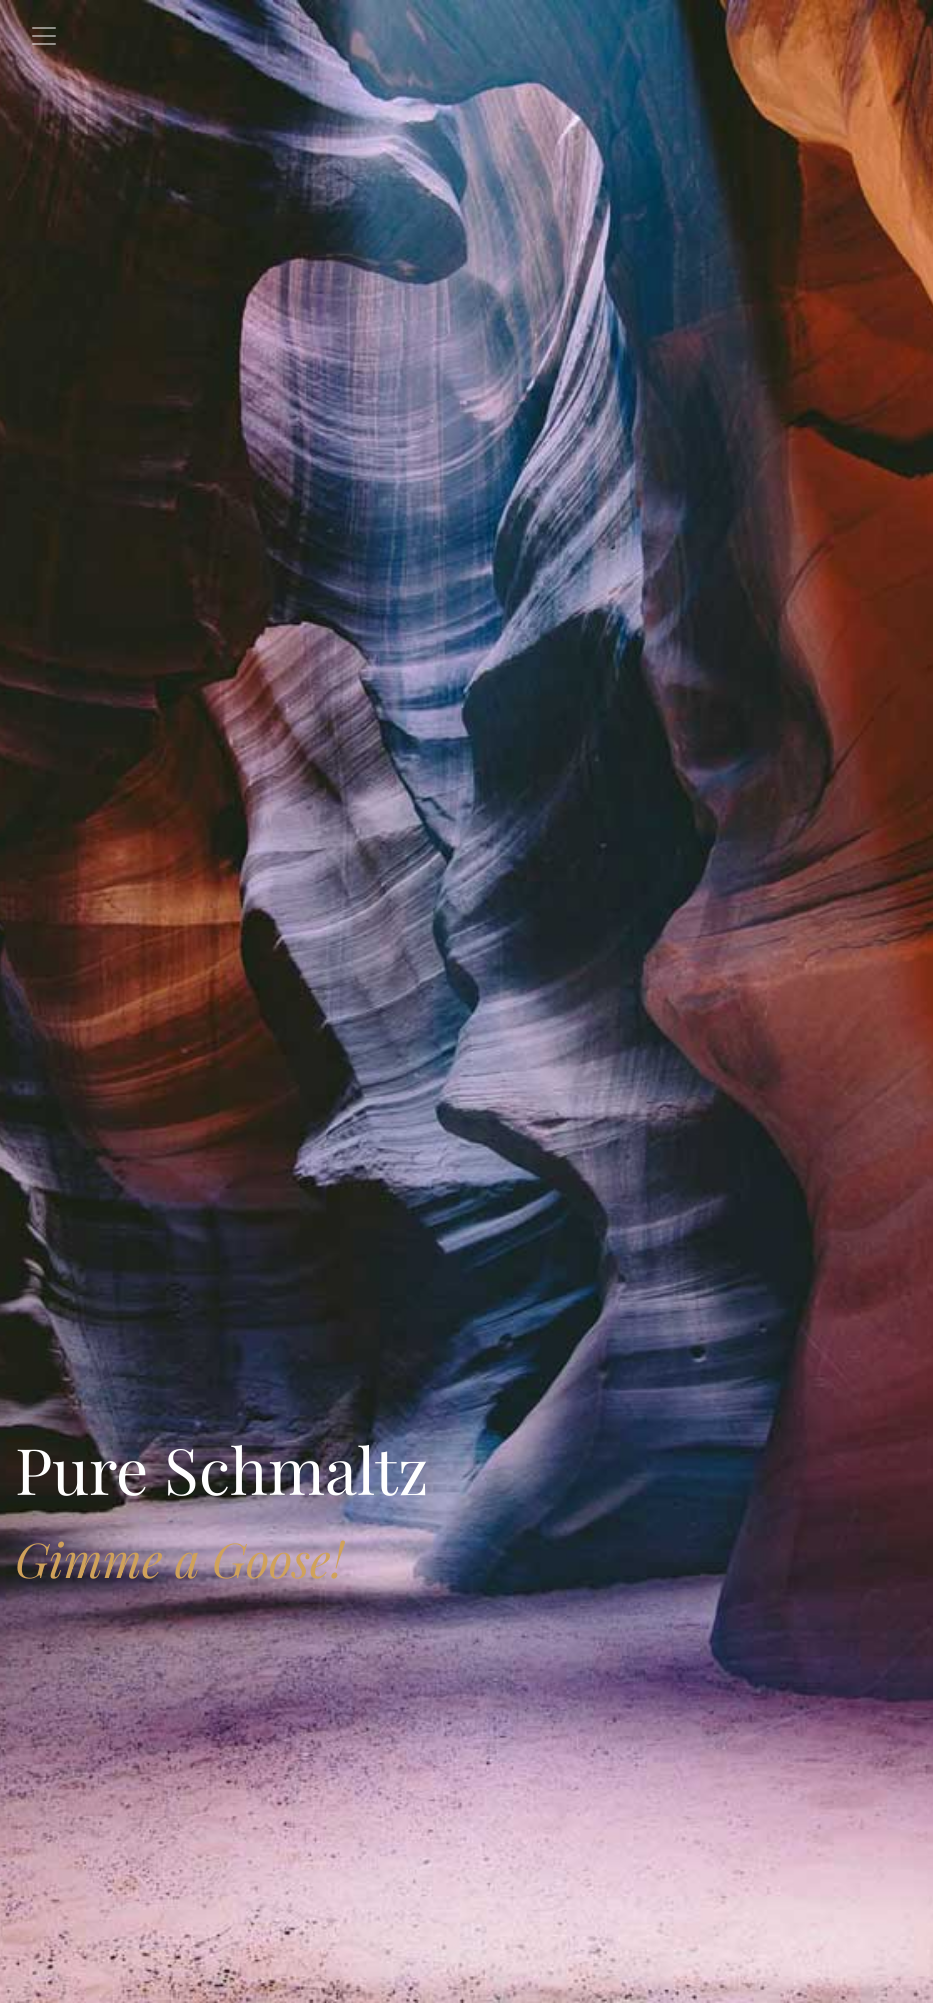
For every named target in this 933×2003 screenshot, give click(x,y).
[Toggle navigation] (44, 36)
